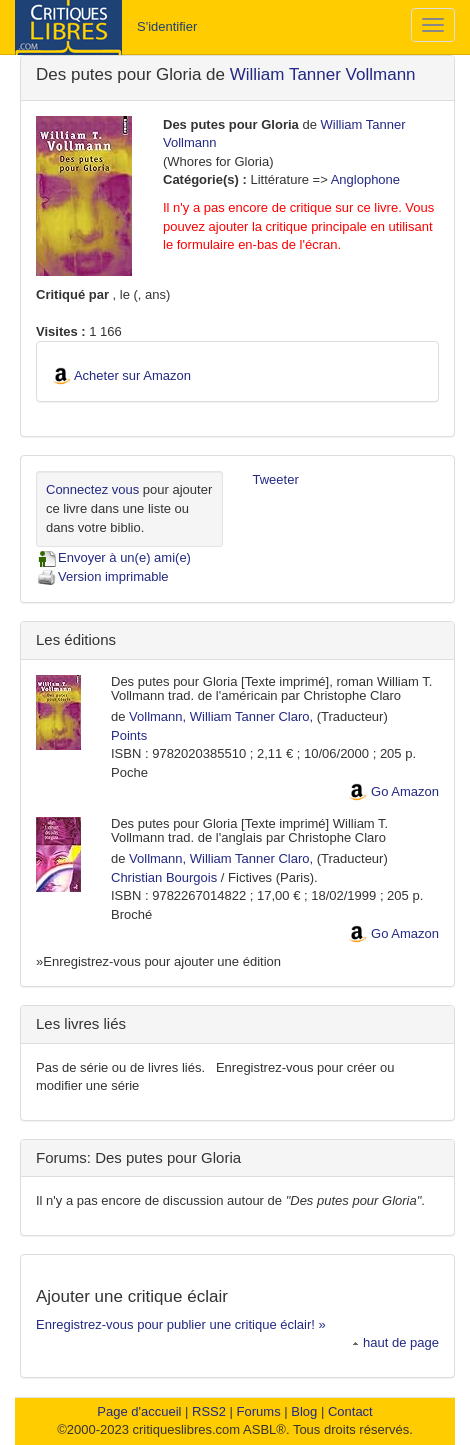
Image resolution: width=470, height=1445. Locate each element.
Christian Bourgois (164, 877)
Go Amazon (405, 791)
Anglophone (365, 179)
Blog (304, 1411)
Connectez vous (92, 489)
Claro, (297, 716)
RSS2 (209, 1411)
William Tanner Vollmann (323, 74)
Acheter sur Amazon (132, 375)
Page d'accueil (139, 1411)
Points (129, 735)
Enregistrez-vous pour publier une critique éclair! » (181, 1324)
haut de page (395, 1342)
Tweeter (276, 479)
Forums (259, 1411)
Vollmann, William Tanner (202, 716)
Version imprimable (102, 576)
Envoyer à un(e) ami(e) (113, 557)
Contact (350, 1411)
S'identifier (167, 26)
